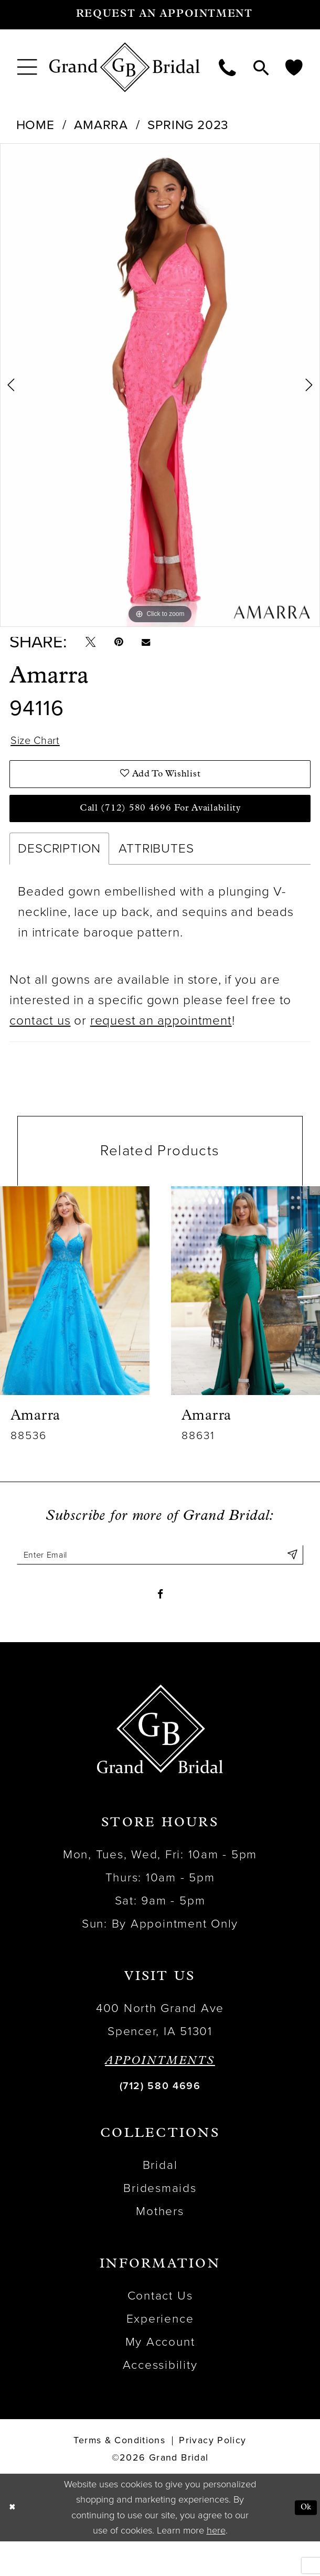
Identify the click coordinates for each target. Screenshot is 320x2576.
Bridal (160, 2199)
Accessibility (160, 2399)
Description (59, 872)
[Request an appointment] (160, 14)
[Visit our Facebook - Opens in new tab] (160, 1625)
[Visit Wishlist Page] (294, 67)
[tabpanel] (160, 385)
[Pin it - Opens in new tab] (129, 645)
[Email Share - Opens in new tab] (162, 645)
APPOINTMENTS (160, 2095)
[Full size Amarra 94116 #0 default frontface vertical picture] (160, 385)
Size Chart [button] (40, 750)
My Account (160, 2376)
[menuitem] (26, 67)
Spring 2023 (188, 125)
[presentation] (75, 1313)
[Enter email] (160, 1580)
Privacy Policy (212, 2475)
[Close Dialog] (14, 2542)
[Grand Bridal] (124, 67)
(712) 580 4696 (160, 2120)
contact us (39, 1044)
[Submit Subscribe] (290, 1580)
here (216, 2565)
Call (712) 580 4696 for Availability (160, 829)
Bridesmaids (159, 2223)
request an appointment (161, 1044)
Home (35, 125)
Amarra (101, 125)
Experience (160, 2353)
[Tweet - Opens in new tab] (94, 645)
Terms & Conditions (119, 2475)
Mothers (160, 2246)
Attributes (156, 872)
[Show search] (261, 67)
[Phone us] (227, 67)
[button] (26, 67)
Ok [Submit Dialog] (304, 2542)
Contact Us (160, 2330)
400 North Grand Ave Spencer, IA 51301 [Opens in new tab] (160, 2054)
